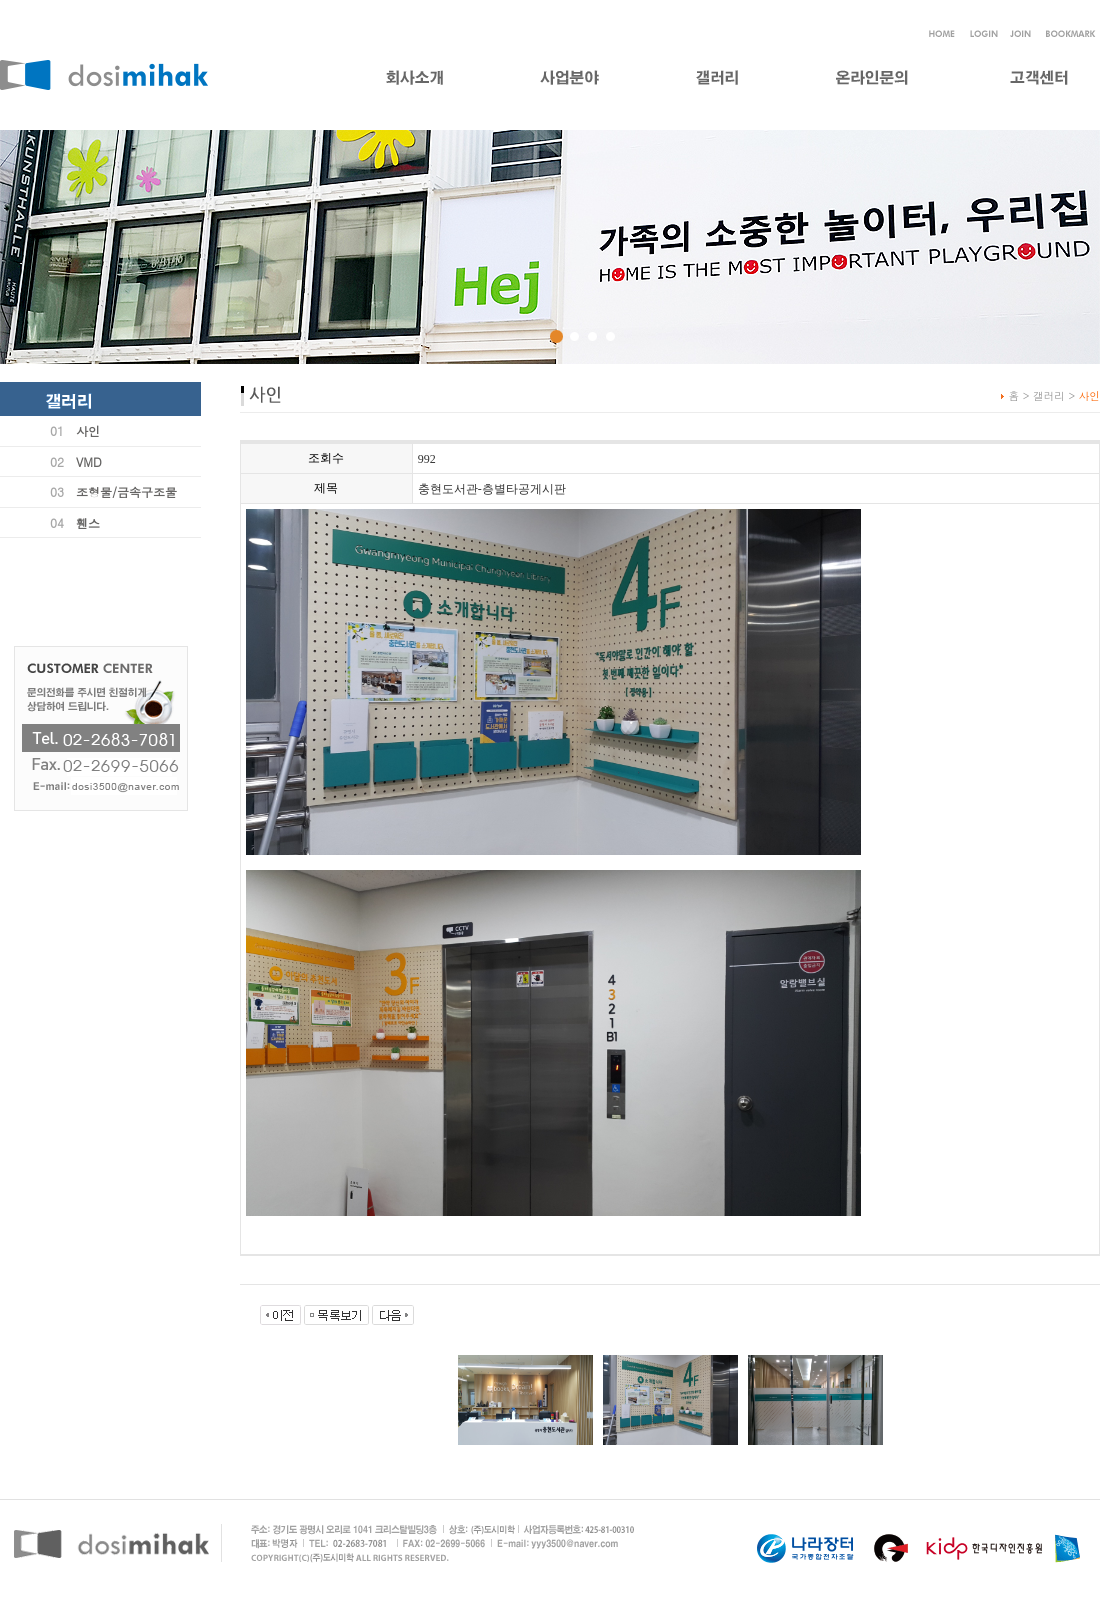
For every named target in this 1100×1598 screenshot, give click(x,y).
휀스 (88, 522)
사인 (88, 430)
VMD (89, 461)
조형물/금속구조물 (126, 491)
